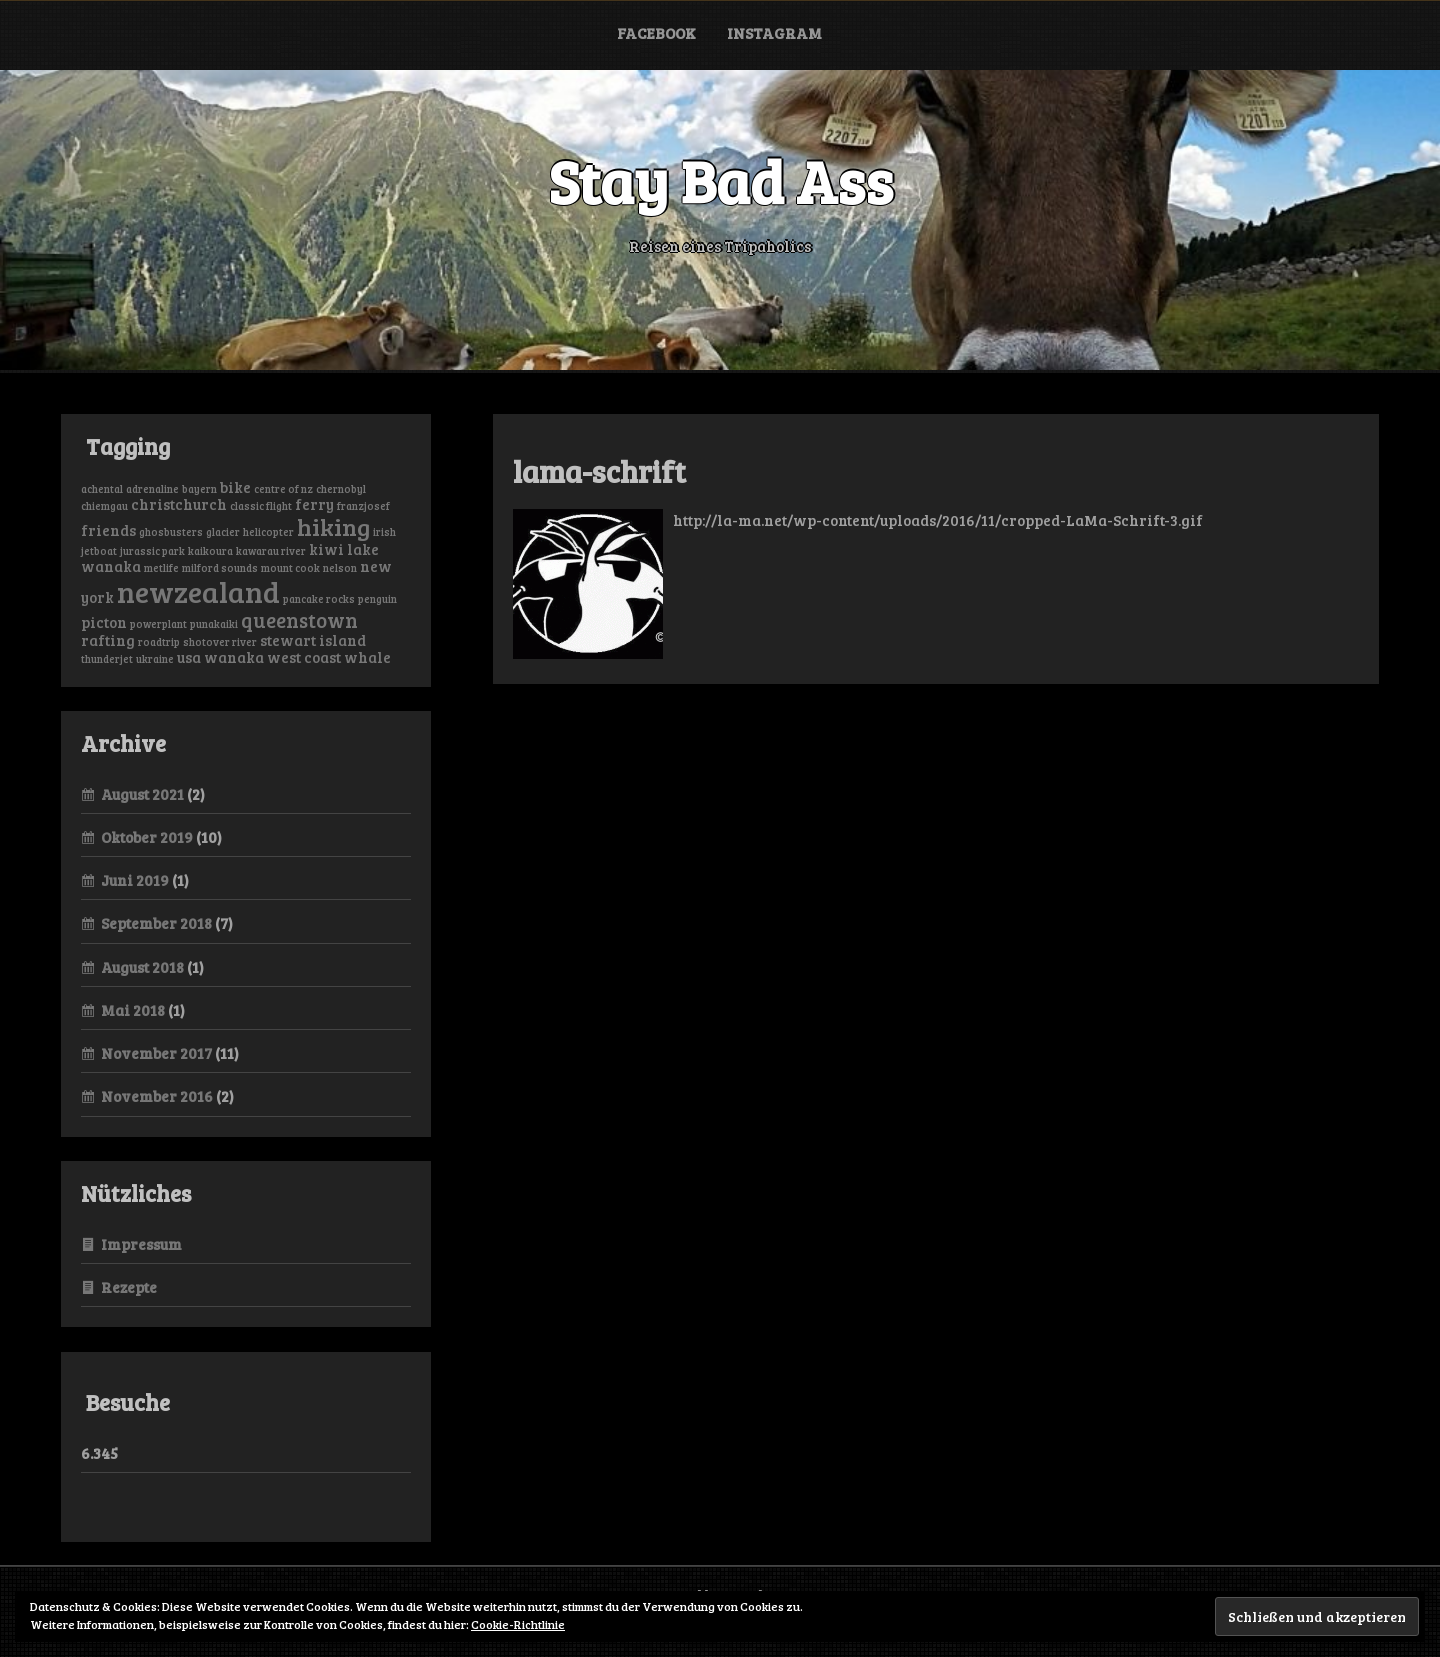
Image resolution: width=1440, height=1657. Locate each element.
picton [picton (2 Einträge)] (104, 622)
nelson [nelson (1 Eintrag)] (340, 568)
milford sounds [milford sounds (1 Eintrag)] (220, 568)
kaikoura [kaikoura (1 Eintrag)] (210, 551)
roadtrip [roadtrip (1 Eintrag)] (159, 642)
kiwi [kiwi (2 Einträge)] (326, 549)
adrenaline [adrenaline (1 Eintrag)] (152, 489)
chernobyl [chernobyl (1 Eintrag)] (341, 489)
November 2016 (157, 1096)
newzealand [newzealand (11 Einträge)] (198, 591)
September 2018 (156, 923)
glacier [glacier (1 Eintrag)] (223, 532)
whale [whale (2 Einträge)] (367, 657)
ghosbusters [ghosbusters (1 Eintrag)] (171, 532)
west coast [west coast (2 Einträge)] (304, 657)
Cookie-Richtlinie (518, 1624)
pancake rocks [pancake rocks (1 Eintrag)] (319, 599)
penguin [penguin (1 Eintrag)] (377, 599)
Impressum (141, 1244)
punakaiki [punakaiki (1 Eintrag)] (214, 624)
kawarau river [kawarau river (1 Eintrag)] (271, 551)
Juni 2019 (135, 880)
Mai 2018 (133, 1010)
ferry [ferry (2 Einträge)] (314, 504)
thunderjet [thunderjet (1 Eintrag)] (107, 659)
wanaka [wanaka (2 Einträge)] (234, 657)
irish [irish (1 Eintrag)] (384, 532)
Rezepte (129, 1287)
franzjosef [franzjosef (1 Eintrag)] (363, 506)
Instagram (774, 33)
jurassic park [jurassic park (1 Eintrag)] (152, 551)
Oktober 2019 (147, 837)
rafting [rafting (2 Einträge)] (108, 640)
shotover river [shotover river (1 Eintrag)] (220, 642)
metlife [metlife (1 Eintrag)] (161, 568)
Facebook (656, 33)
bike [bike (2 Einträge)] (235, 487)
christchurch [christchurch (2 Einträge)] (179, 504)
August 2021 (142, 794)
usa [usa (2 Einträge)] (189, 657)
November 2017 (156, 1053)
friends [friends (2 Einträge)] (108, 530)
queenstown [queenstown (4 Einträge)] (299, 620)
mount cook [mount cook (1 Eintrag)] (290, 568)
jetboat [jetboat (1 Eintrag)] (99, 551)
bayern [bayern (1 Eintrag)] (199, 489)
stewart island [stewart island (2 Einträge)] (313, 640)
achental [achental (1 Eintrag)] (102, 489)
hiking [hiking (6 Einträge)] (333, 526)
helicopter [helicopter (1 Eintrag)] (268, 532)
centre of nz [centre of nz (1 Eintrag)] (283, 489)
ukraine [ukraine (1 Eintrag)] (155, 659)
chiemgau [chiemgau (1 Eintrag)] (104, 506)
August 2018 (142, 967)
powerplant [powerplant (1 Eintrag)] (158, 624)
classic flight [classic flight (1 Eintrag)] (261, 506)
